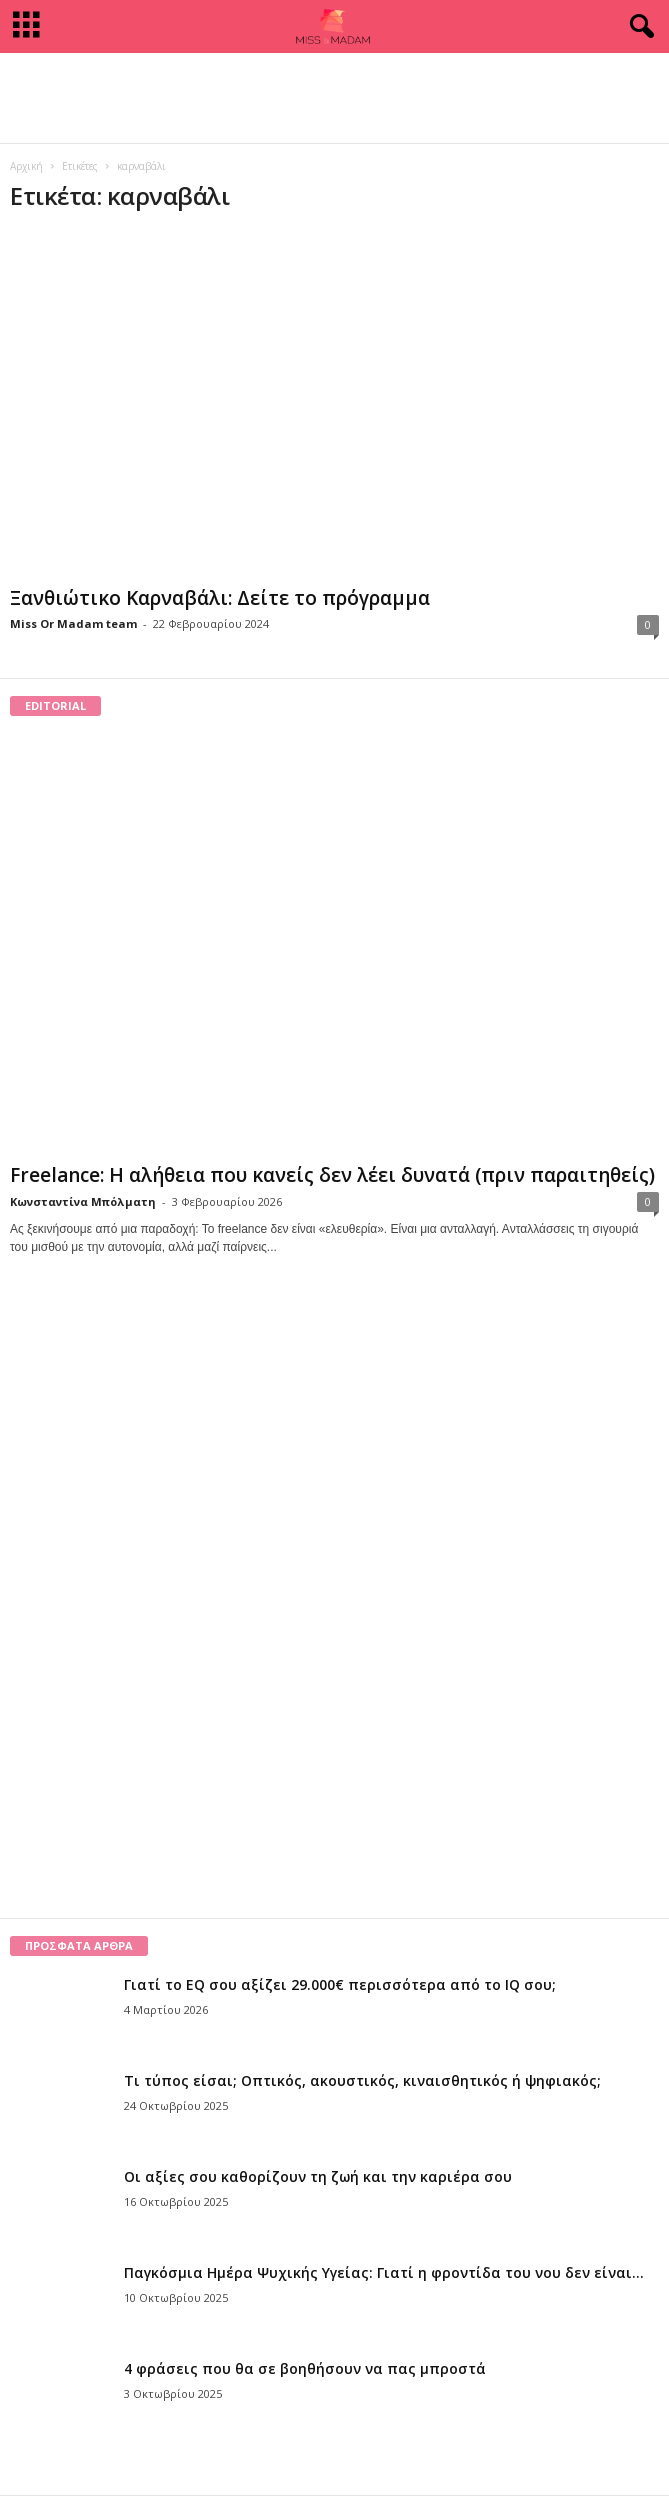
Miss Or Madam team (73, 623)
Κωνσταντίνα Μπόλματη (83, 1201)
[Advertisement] (335, 98)
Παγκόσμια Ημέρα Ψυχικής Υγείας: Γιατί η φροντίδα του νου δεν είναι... (384, 2272)
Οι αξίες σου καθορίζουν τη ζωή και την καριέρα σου (318, 2176)
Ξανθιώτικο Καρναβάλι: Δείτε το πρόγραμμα (220, 598)
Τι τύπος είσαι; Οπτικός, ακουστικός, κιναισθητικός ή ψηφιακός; (362, 2080)
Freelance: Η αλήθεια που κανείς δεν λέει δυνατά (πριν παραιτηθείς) (332, 1175)
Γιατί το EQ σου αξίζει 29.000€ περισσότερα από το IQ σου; (340, 1984)
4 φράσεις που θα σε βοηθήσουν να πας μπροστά (305, 2368)
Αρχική (26, 166)
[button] (638, 27)
